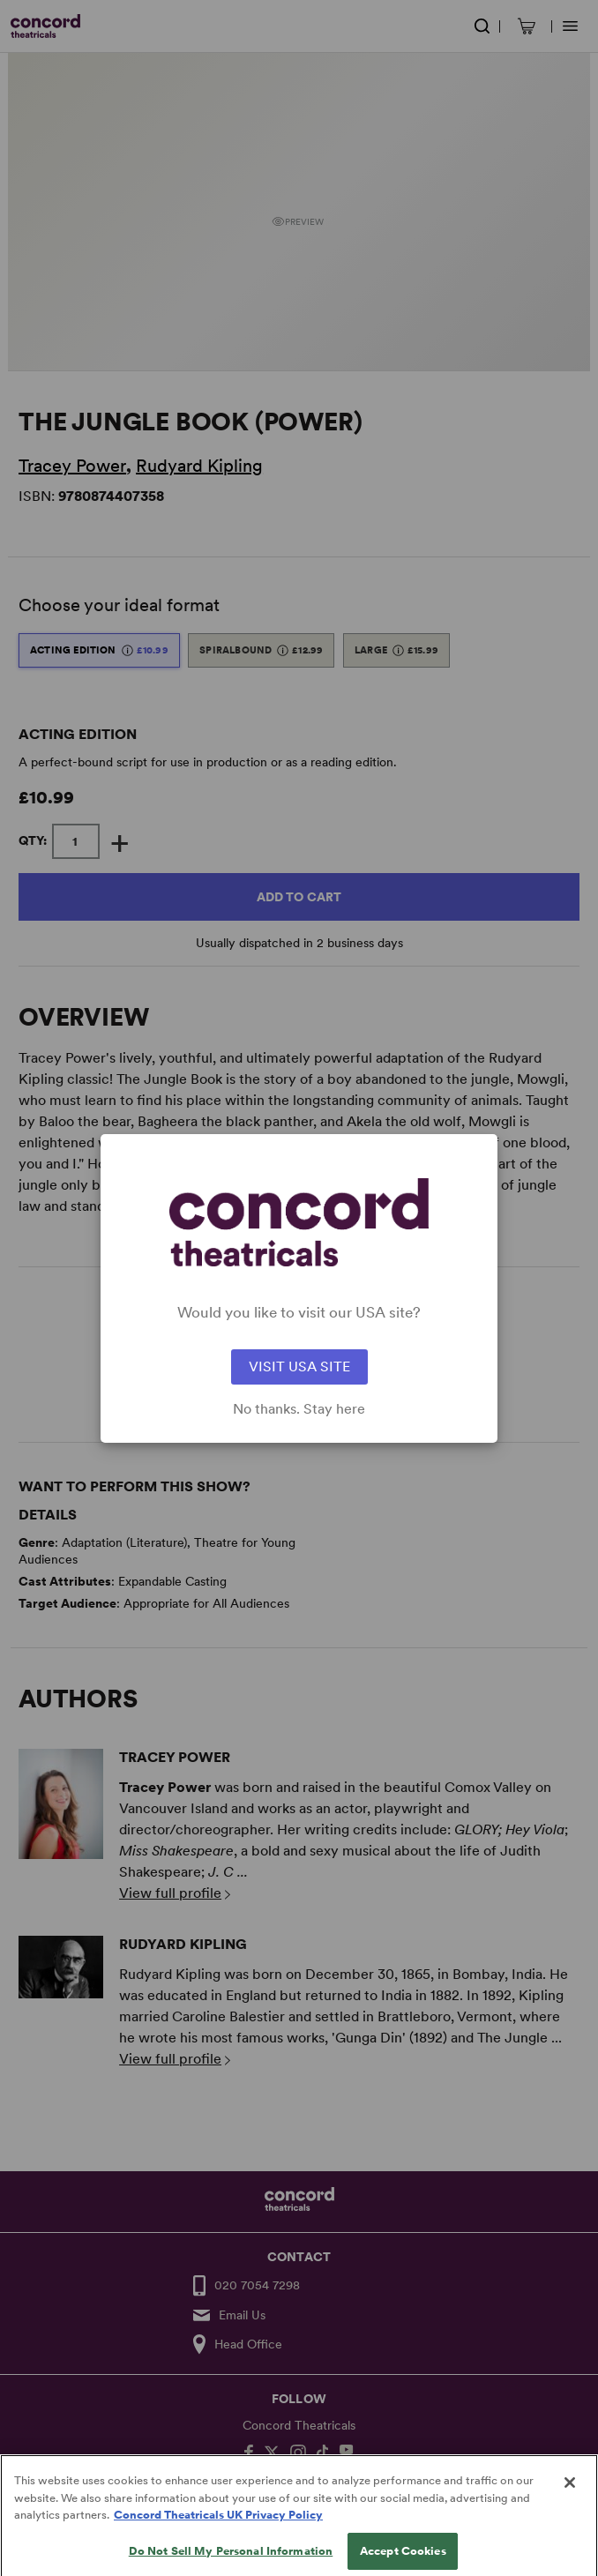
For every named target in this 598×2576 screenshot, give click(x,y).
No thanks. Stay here (299, 1409)
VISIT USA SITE (299, 1366)
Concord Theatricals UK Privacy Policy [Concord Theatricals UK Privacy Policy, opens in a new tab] (218, 2533)
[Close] (569, 2501)
